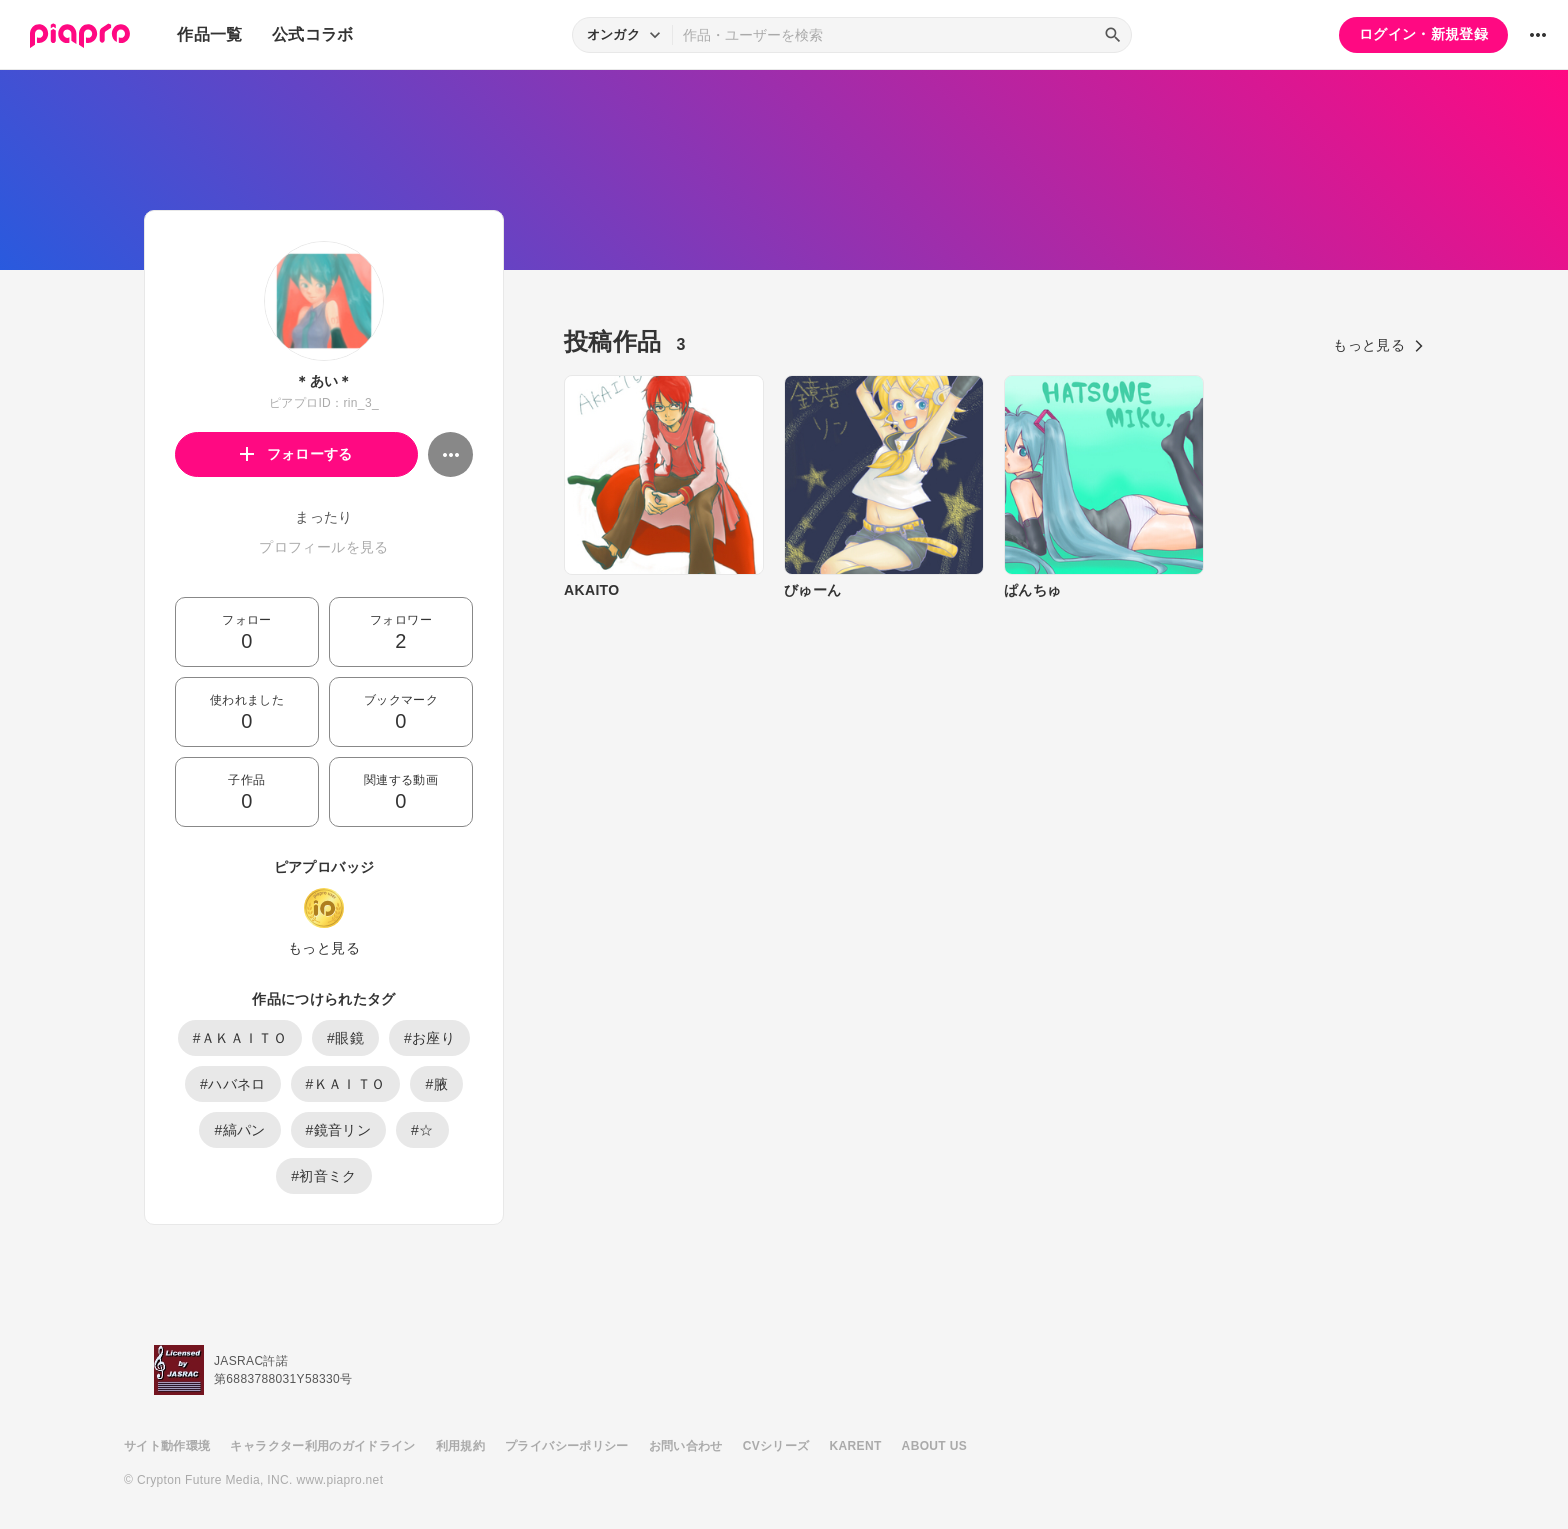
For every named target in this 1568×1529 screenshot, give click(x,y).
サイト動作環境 (167, 1446)
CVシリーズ (776, 1446)
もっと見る (324, 948)
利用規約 (460, 1446)
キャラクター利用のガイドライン (322, 1446)
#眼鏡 (345, 1038)
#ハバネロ (233, 1084)
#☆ (422, 1130)
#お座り (429, 1038)
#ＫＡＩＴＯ (346, 1084)
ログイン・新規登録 (1423, 34)
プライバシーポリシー (567, 1446)
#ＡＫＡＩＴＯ (240, 1038)
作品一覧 (209, 34)
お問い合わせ (686, 1446)
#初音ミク (324, 1176)
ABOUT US (934, 1446)
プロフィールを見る (323, 547)
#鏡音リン (339, 1130)
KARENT (856, 1446)
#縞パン (239, 1130)
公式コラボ (313, 34)
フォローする (296, 454)
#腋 (436, 1084)
